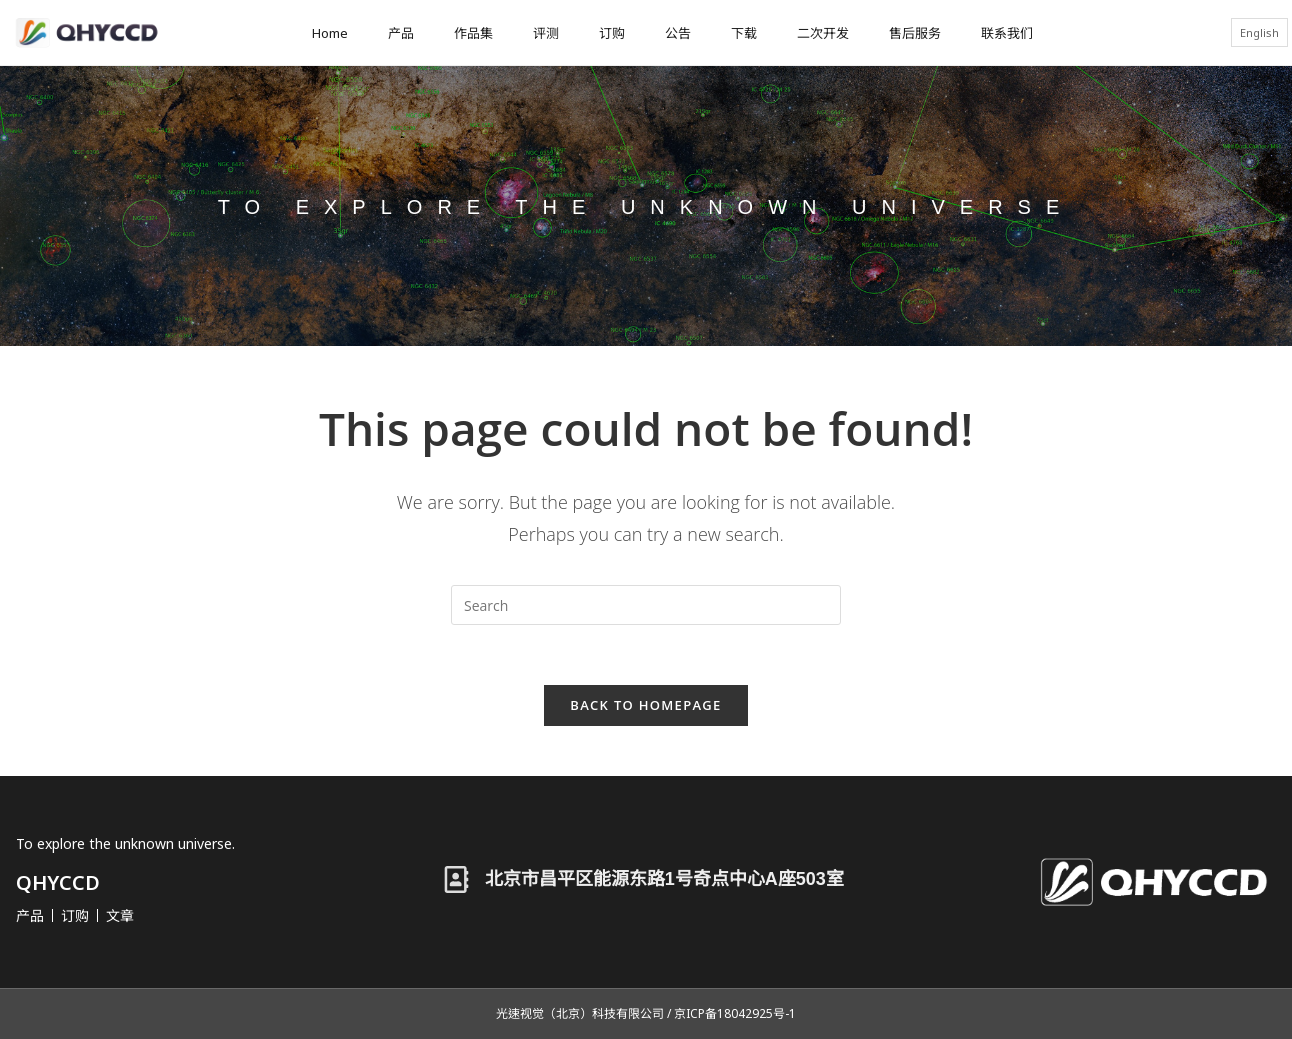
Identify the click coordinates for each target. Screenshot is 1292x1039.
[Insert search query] (646, 605)
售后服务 (915, 33)
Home (330, 33)
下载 (744, 33)
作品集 (473, 33)
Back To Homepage (645, 705)
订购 (612, 33)
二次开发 (823, 33)
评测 (546, 33)
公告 (678, 33)
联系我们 (1007, 33)
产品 (401, 33)
